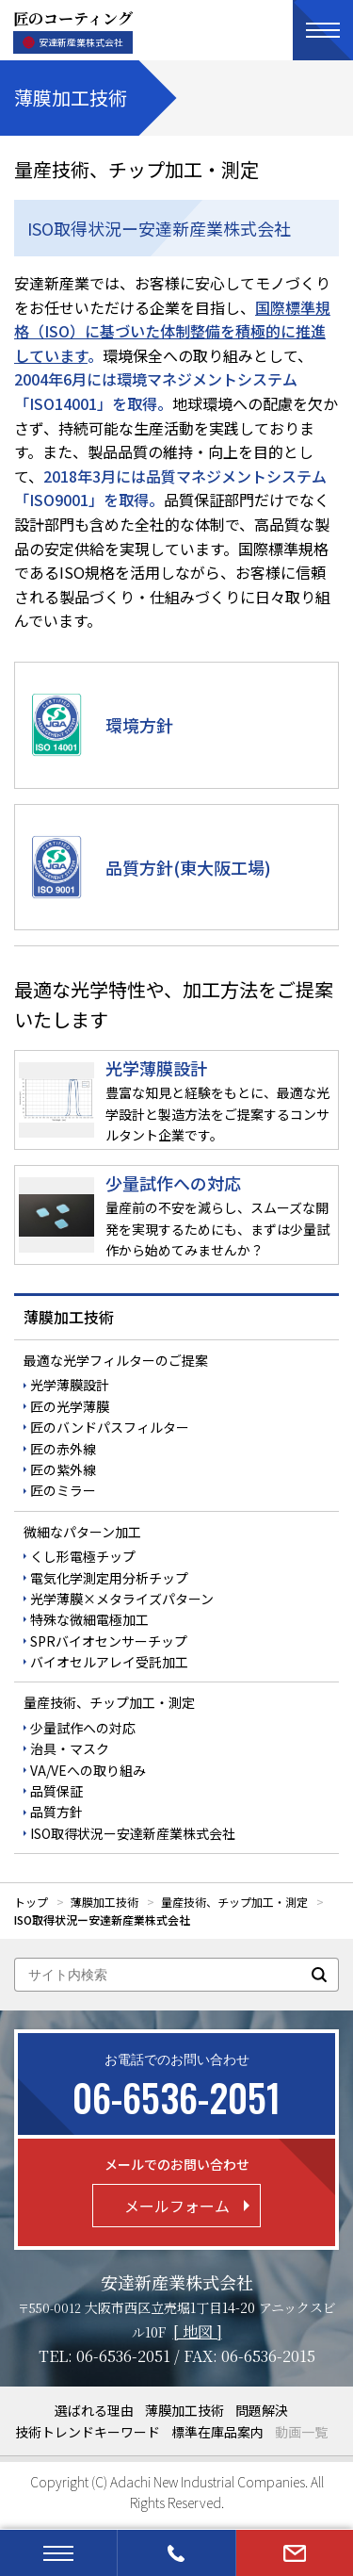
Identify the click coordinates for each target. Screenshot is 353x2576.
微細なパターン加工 (82, 1531)
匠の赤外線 (63, 1448)
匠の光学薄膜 (69, 1406)
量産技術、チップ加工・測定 (109, 1702)
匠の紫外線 (63, 1469)
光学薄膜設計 (69, 1384)
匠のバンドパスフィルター (109, 1427)
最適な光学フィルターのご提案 (116, 1360)
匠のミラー (63, 1490)
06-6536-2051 (123, 2356)
